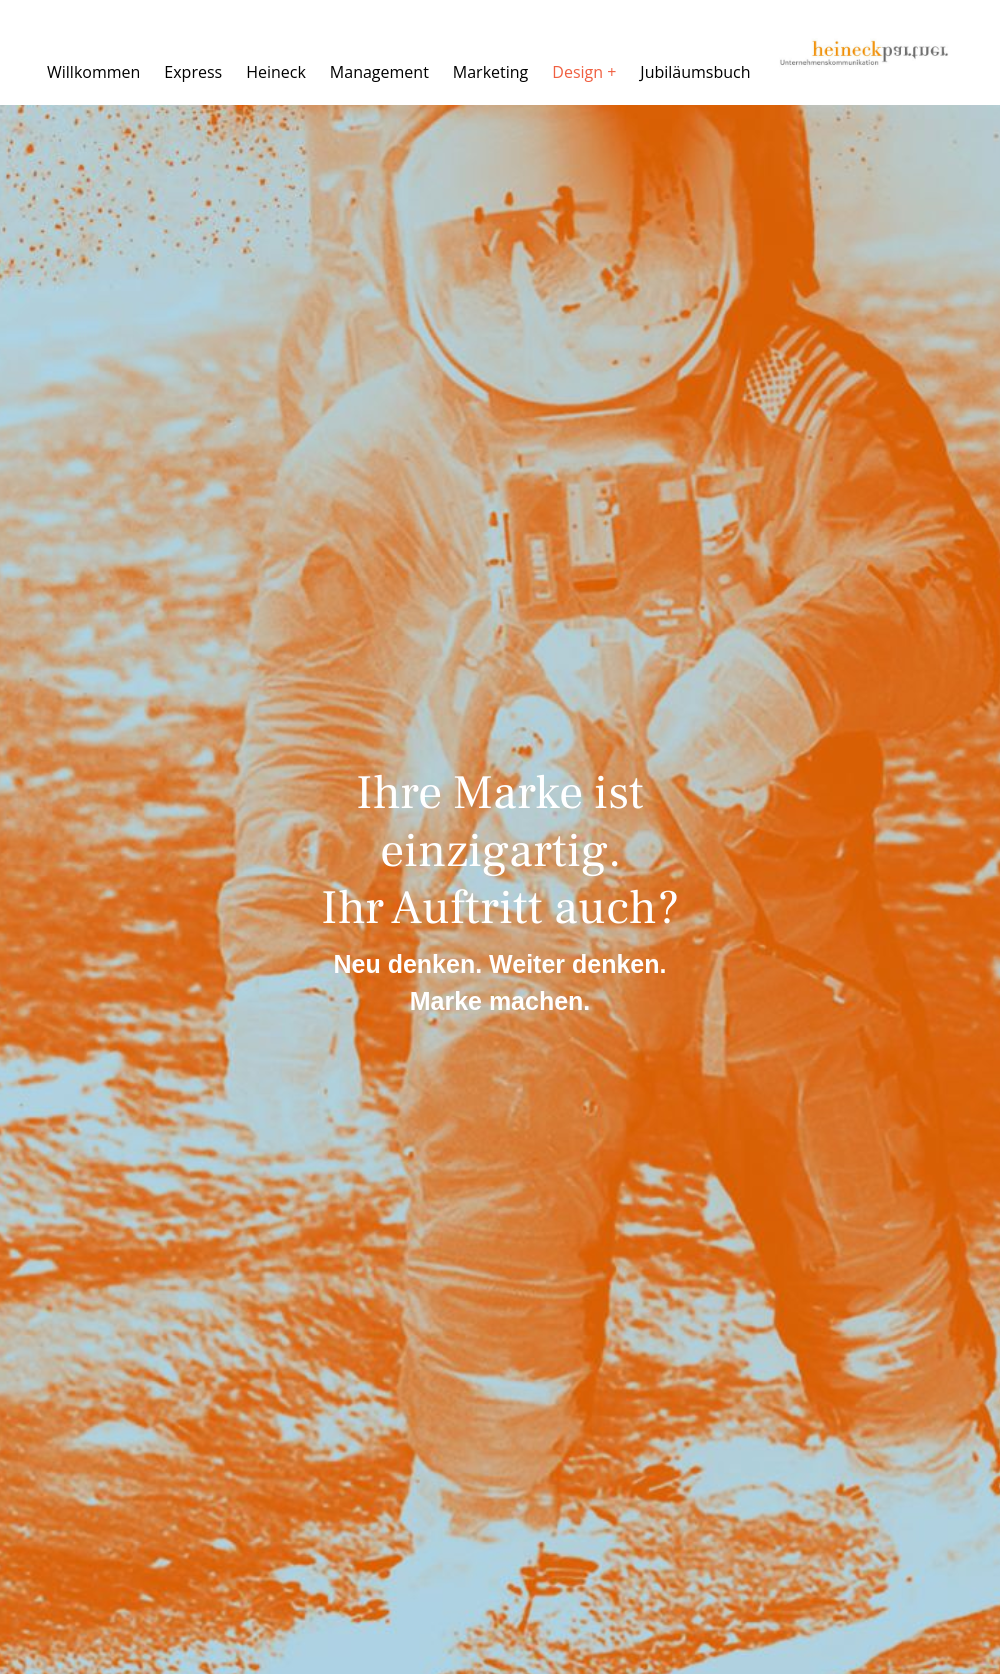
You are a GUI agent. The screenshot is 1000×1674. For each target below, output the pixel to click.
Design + (584, 72)
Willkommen (93, 72)
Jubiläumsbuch (695, 72)
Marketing (490, 72)
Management (379, 72)
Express (193, 72)
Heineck (276, 72)
